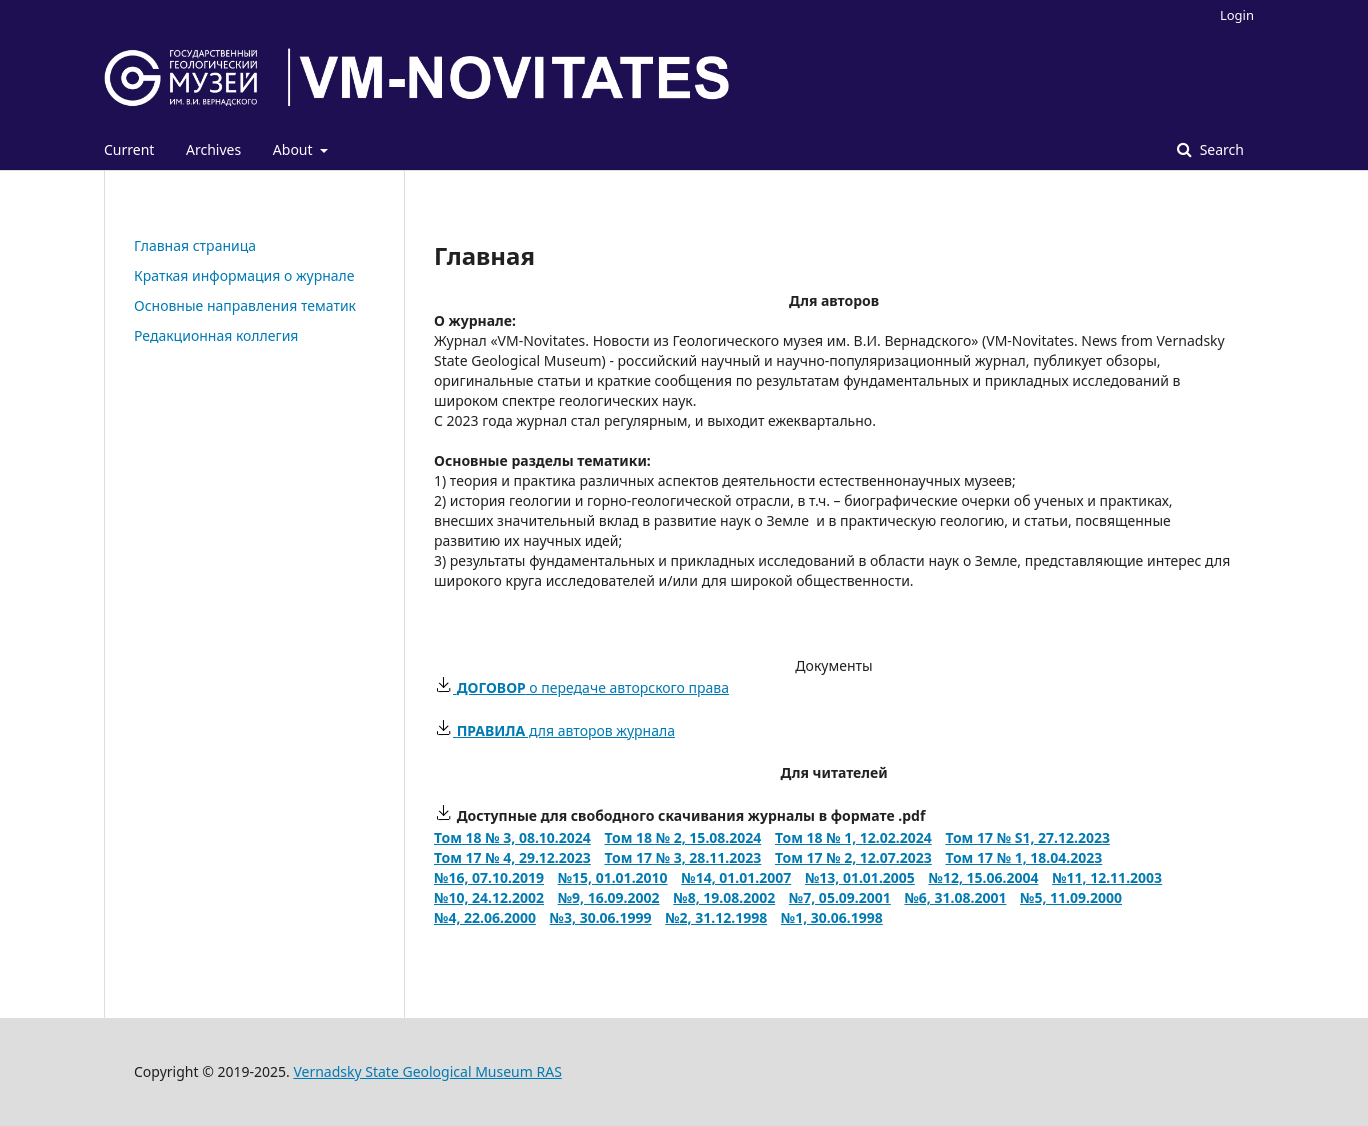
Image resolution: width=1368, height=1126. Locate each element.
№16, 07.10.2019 (489, 877)
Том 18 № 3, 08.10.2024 (512, 837)
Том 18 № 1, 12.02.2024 (853, 837)
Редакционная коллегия (216, 335)
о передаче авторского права (581, 687)
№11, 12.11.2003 (1107, 877)
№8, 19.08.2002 (724, 897)
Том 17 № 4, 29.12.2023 (512, 857)
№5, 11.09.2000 (1071, 897)
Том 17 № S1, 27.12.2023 (1027, 837)
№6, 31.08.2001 (955, 897)
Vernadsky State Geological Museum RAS (427, 1071)
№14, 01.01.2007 (736, 877)
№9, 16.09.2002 (609, 897)
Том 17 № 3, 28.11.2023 (682, 857)
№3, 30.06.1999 (601, 917)
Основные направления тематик (245, 305)
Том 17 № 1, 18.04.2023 (1023, 857)
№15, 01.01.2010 (613, 877)
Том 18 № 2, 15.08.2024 (682, 837)
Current (129, 149)
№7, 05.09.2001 (840, 897)
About (294, 149)
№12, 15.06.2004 (984, 877)
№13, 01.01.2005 (860, 877)
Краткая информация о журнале (244, 275)
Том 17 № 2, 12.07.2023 (853, 857)
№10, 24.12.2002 (489, 897)
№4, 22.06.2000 (485, 917)
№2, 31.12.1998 (716, 917)
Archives (213, 149)
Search (1220, 149)
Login (1237, 15)
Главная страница (195, 245)
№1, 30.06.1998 (832, 917)
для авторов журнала (554, 730)
